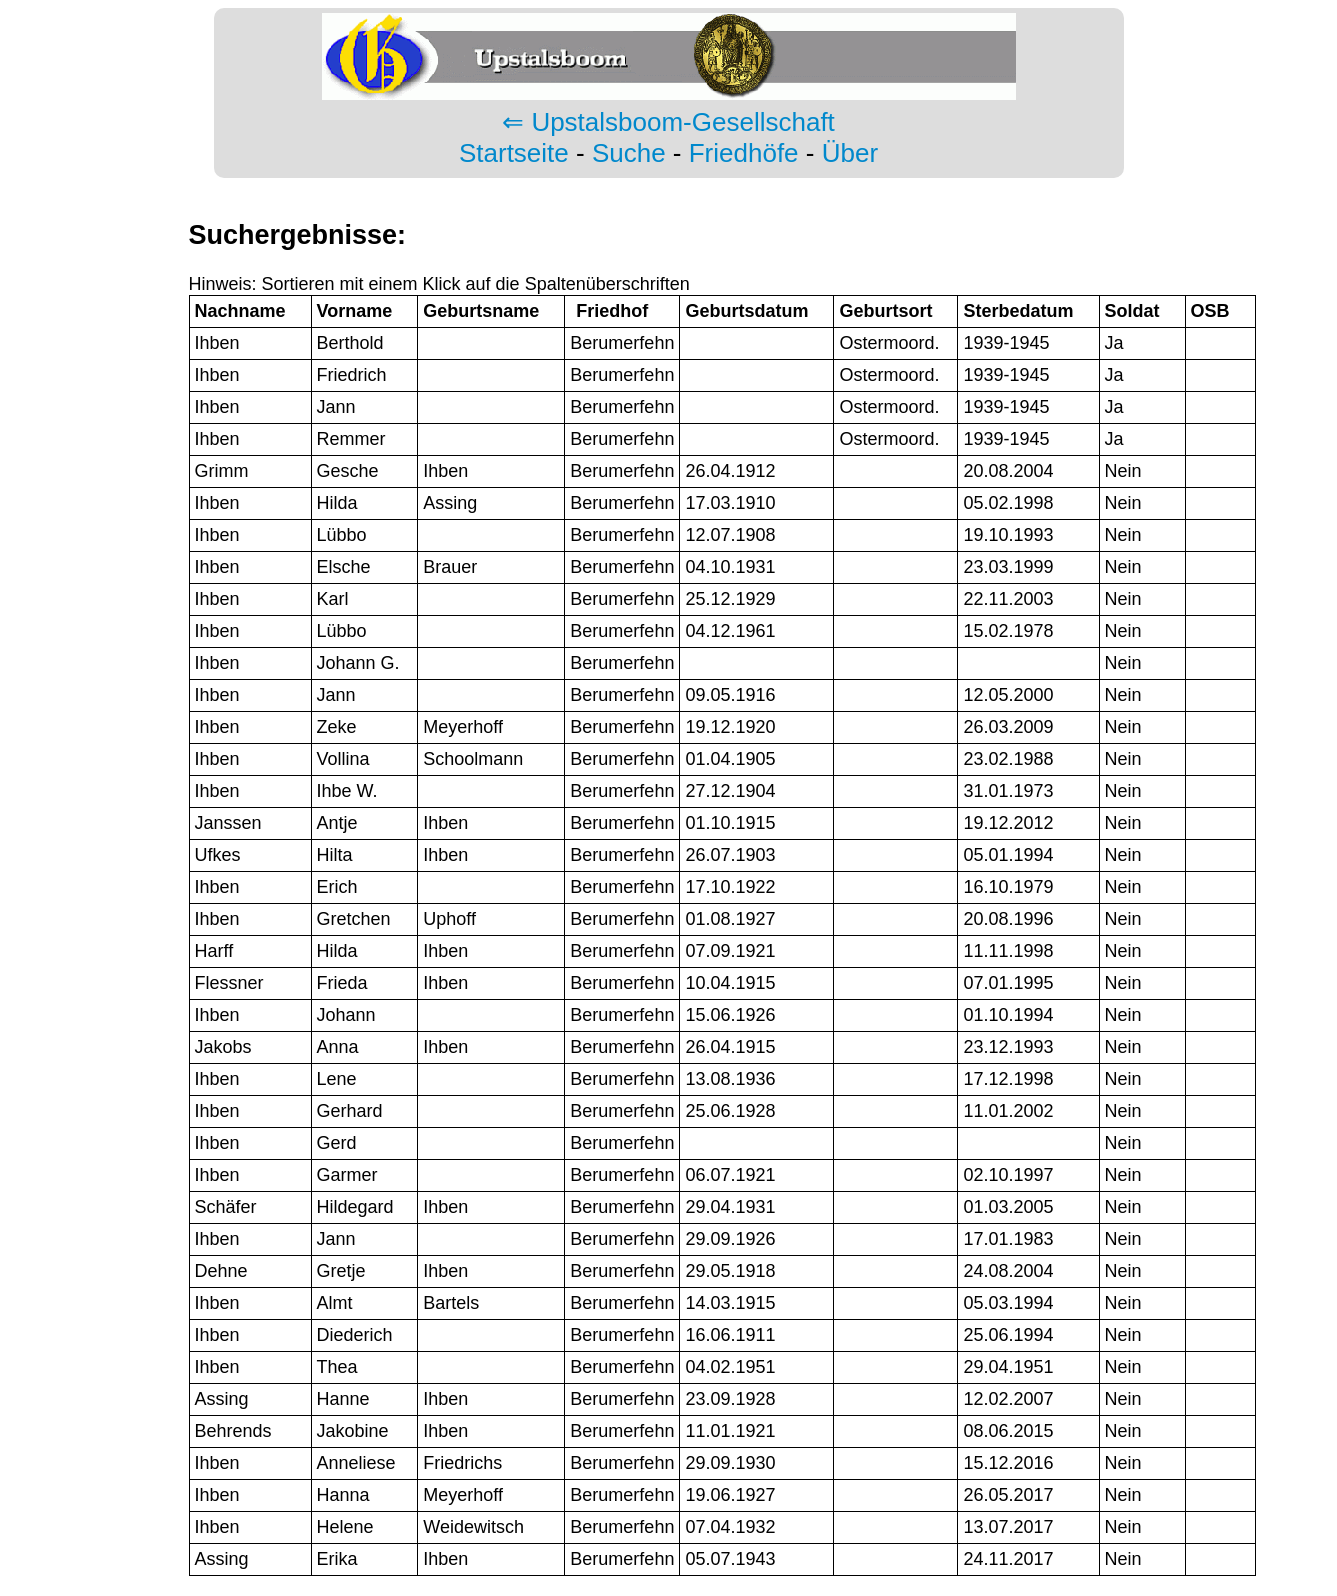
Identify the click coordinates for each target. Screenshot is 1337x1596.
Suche (629, 153)
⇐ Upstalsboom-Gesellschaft (668, 122)
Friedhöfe (744, 153)
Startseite (514, 153)
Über (850, 153)
